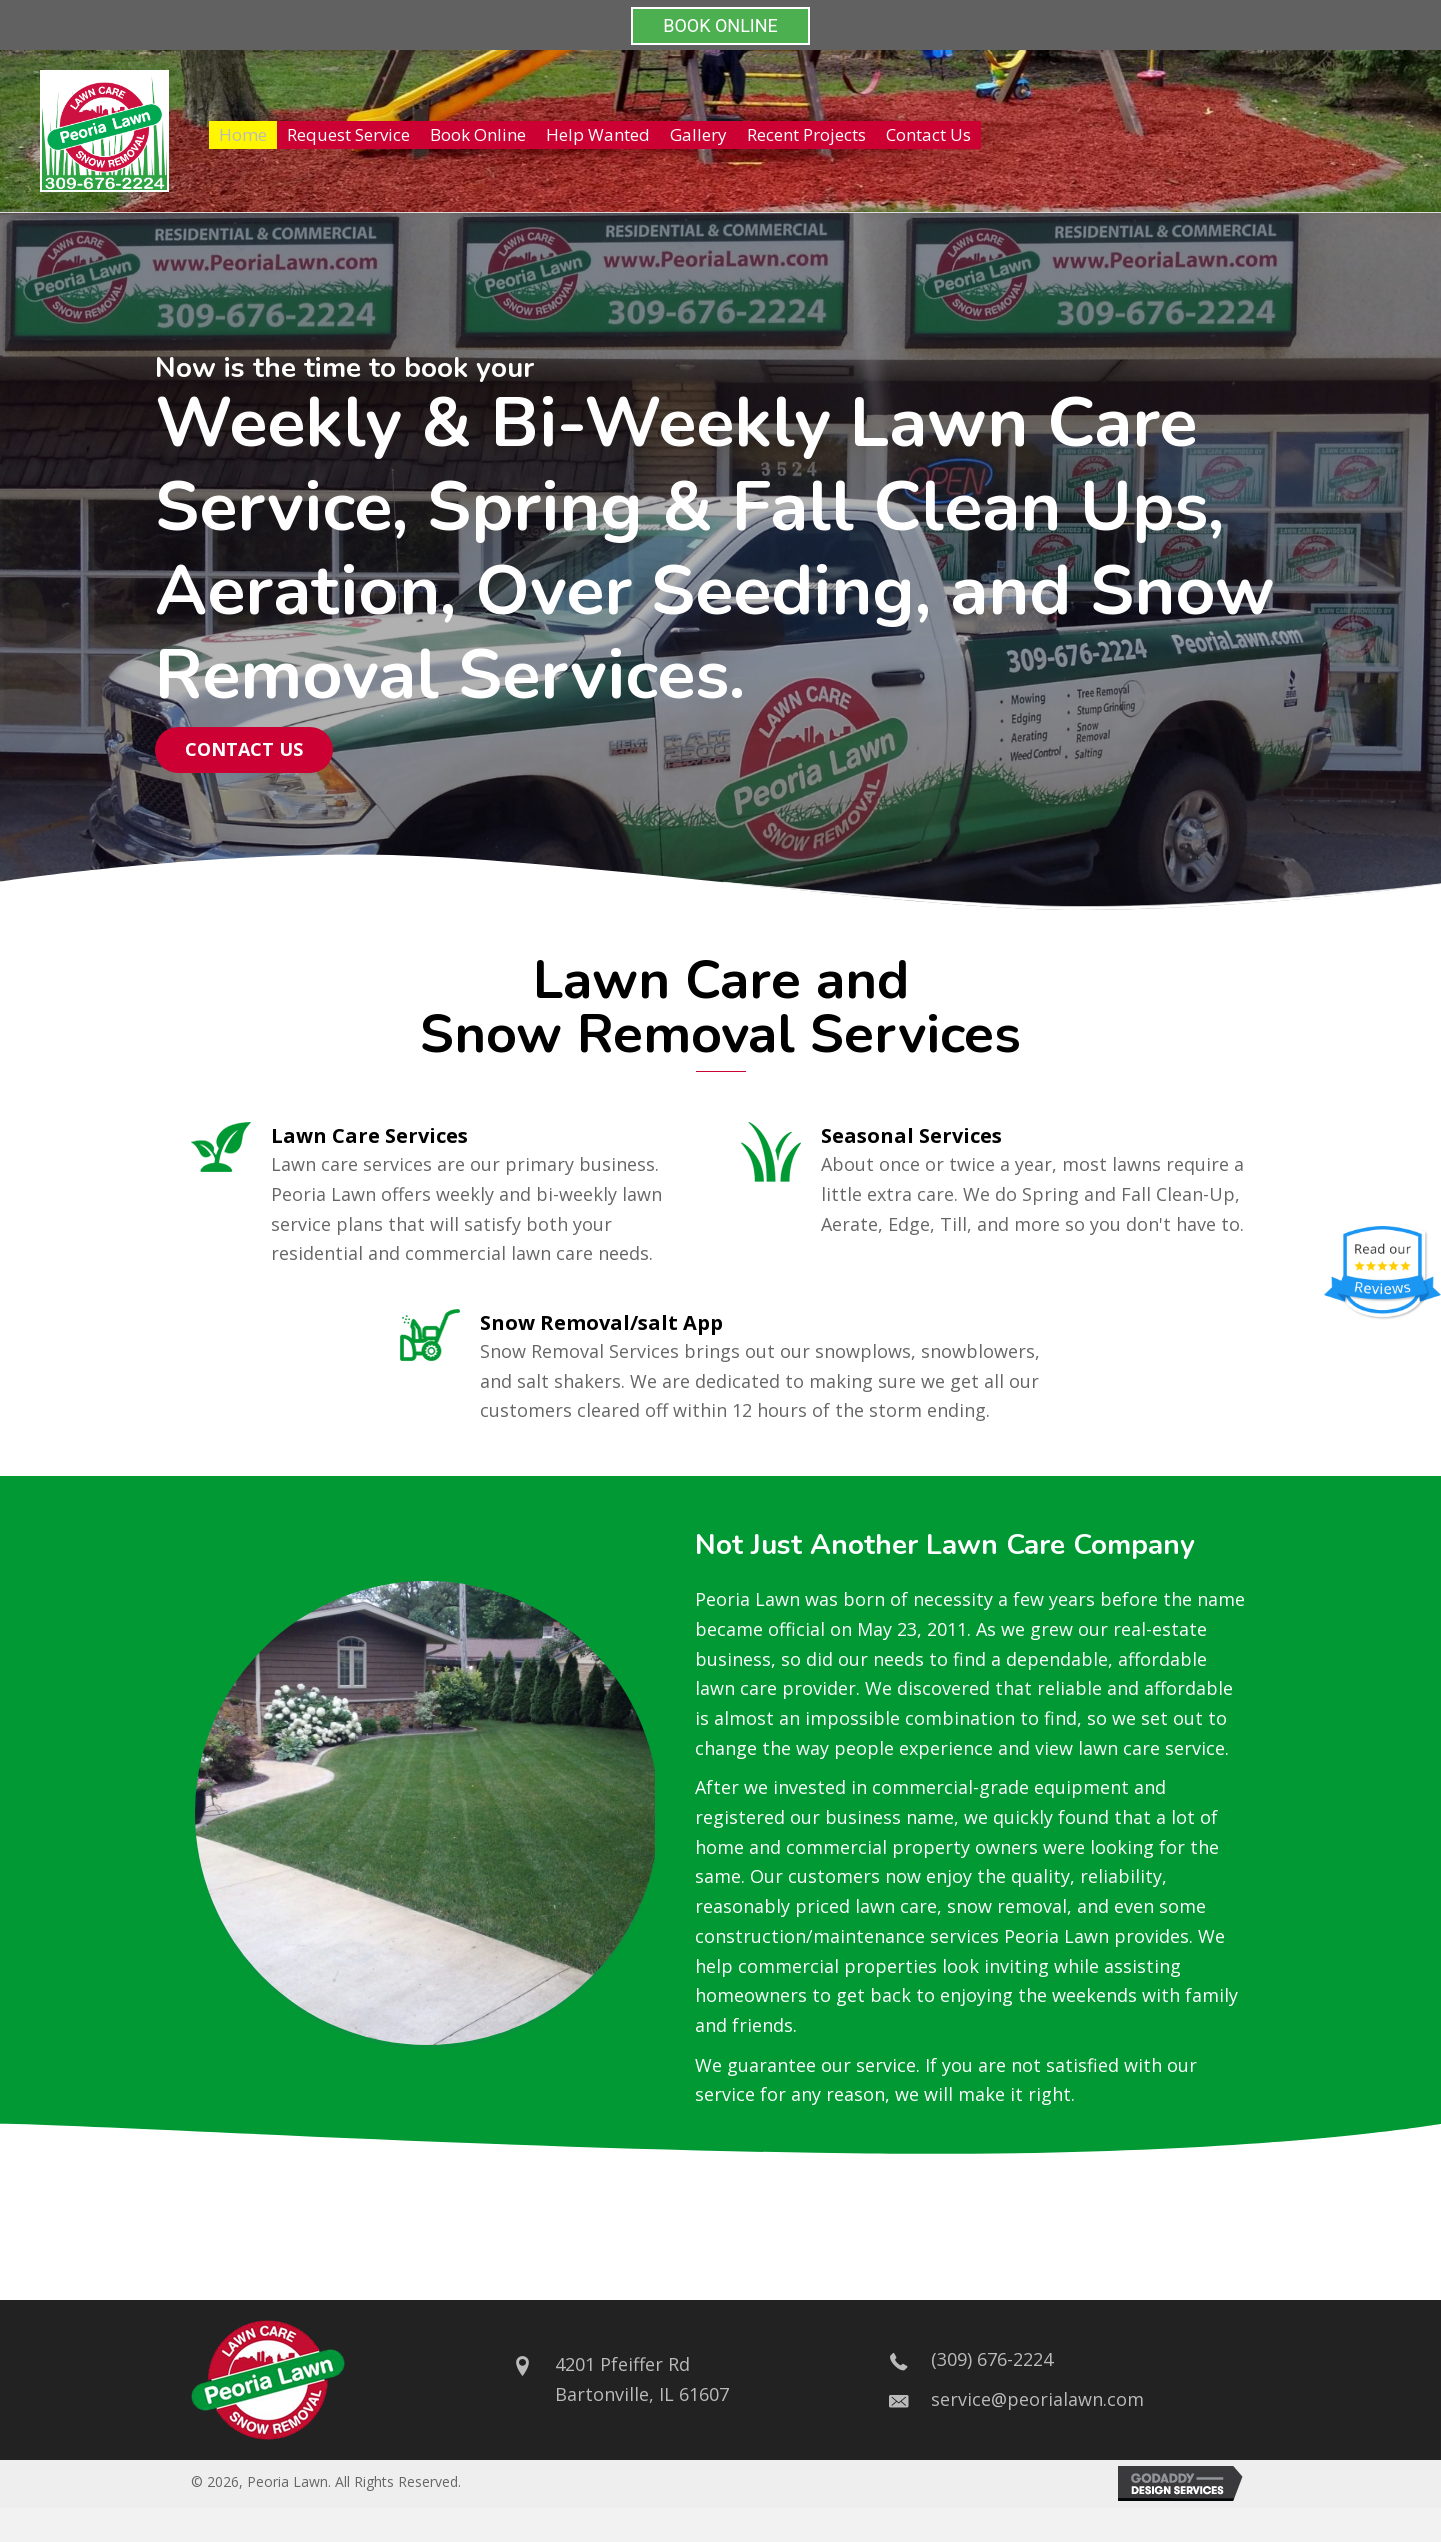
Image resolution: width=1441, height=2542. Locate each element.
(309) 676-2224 (992, 2359)
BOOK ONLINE (720, 25)
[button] (244, 750)
